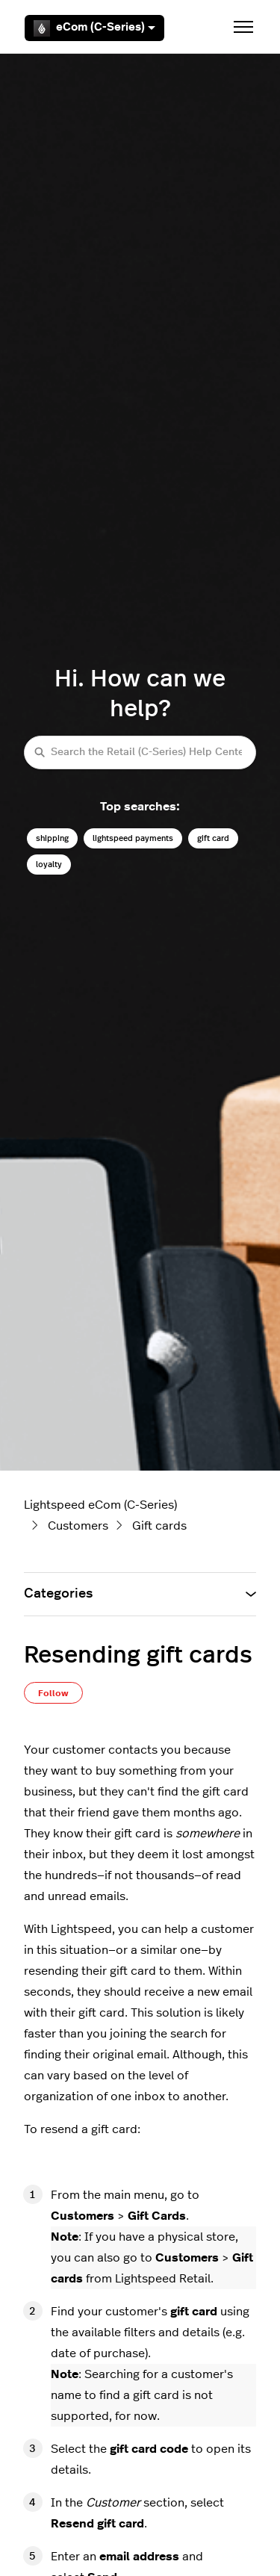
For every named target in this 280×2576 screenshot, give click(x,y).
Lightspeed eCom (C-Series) (100, 1505)
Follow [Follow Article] (53, 1693)
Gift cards (159, 1526)
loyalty (49, 864)
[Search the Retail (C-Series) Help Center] (140, 752)
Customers (78, 1526)
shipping (52, 838)
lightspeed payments (133, 838)
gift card (213, 838)
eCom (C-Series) (94, 28)
